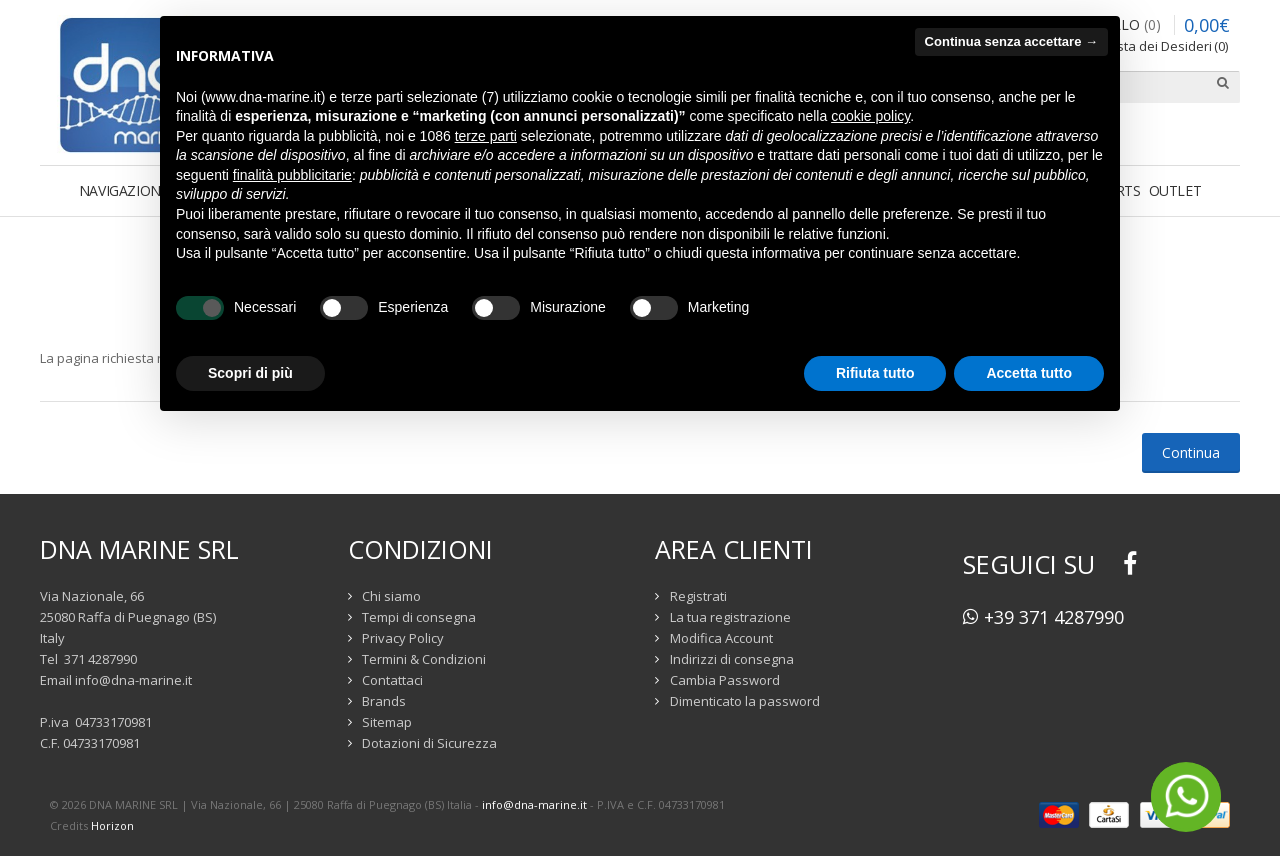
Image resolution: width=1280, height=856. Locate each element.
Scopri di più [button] (250, 373)
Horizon (112, 825)
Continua (1191, 452)
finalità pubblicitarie (292, 175)
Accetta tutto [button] (1029, 373)
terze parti (486, 136)
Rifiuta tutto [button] (875, 373)
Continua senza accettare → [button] (1011, 41)
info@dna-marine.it (133, 680)
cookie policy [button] (870, 116)
